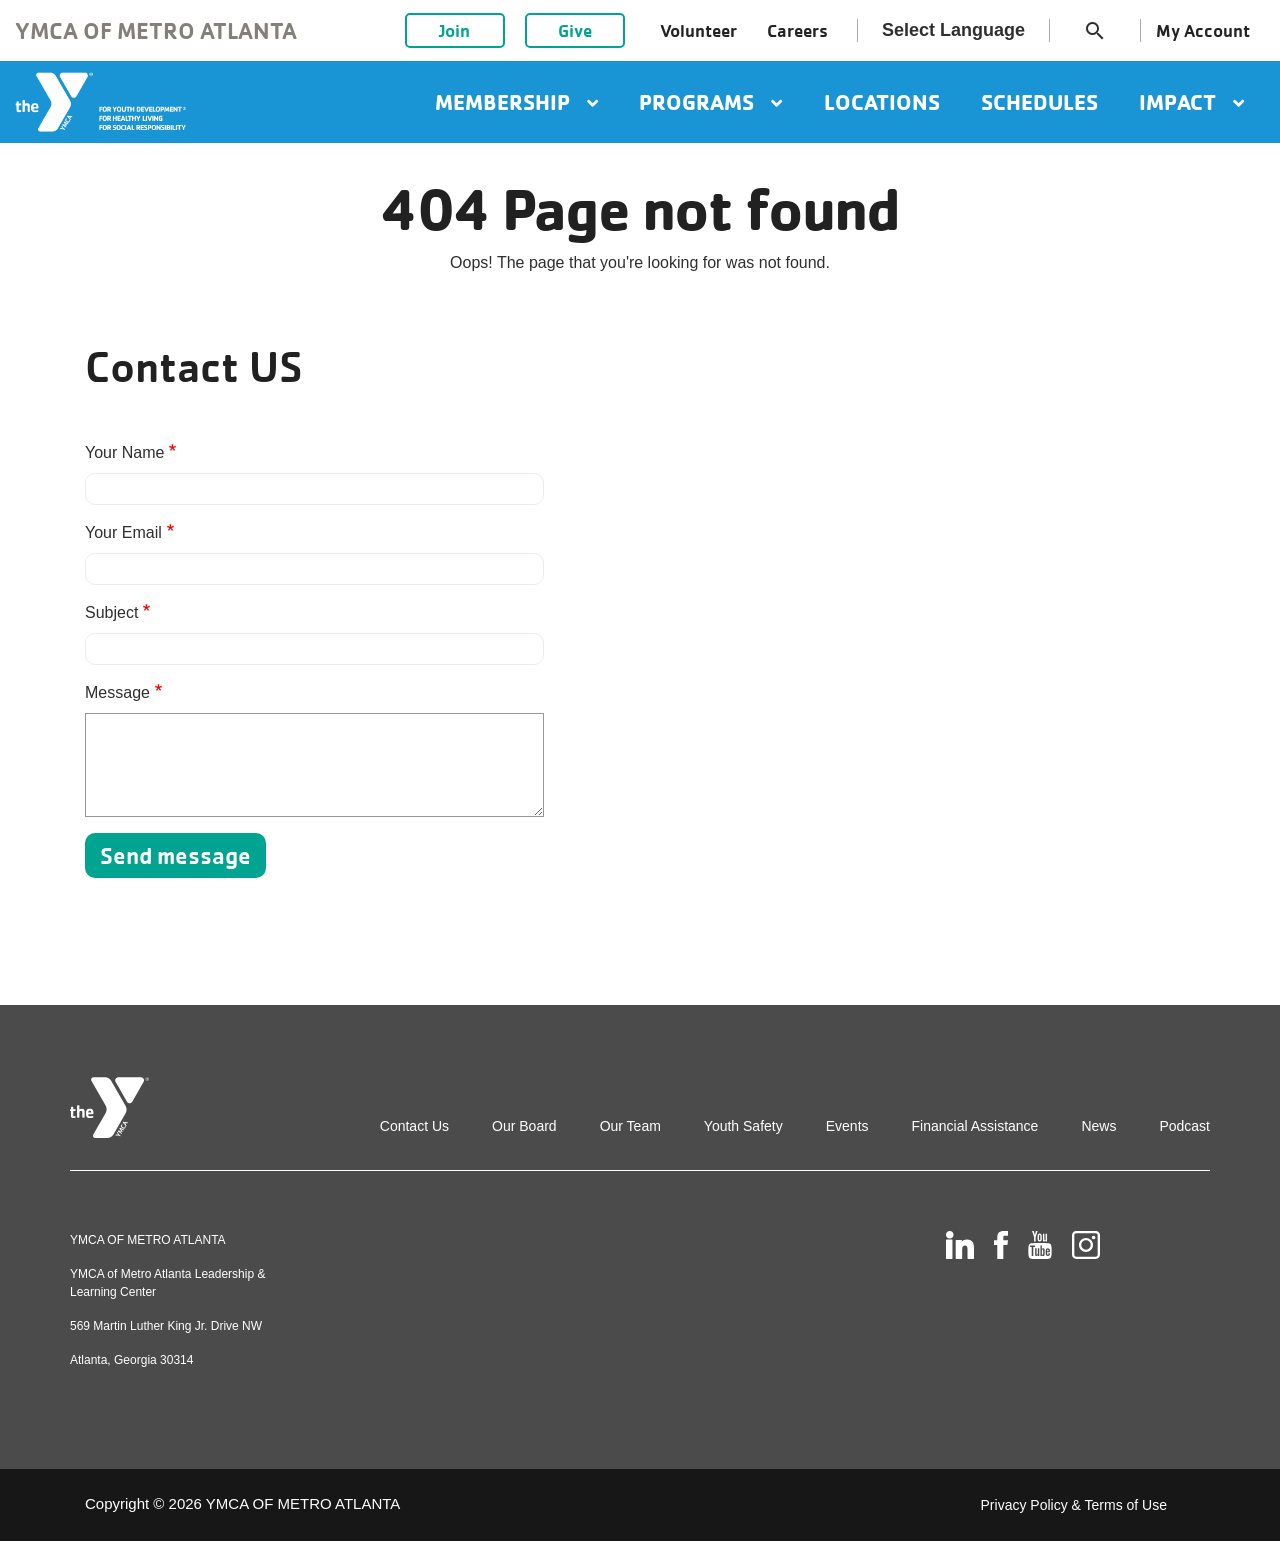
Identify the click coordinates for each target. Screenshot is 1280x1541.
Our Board (524, 1126)
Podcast (1184, 1126)
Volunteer (698, 30)
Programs (710, 102)
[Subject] (314, 649)
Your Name (124, 452)
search (1095, 31)
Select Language (953, 30)
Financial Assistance (975, 1126)
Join (454, 30)
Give (575, 30)
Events (847, 1126)
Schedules (1039, 102)
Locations (882, 102)
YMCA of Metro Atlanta (156, 30)
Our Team (630, 1126)
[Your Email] (314, 569)
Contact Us (414, 1126)
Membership (516, 102)
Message (117, 692)
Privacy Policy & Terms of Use (1074, 1505)
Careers (797, 30)
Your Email (123, 532)
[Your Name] (314, 489)
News (1098, 1126)
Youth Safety (743, 1126)
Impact (1191, 102)
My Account (1203, 30)
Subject (111, 612)
